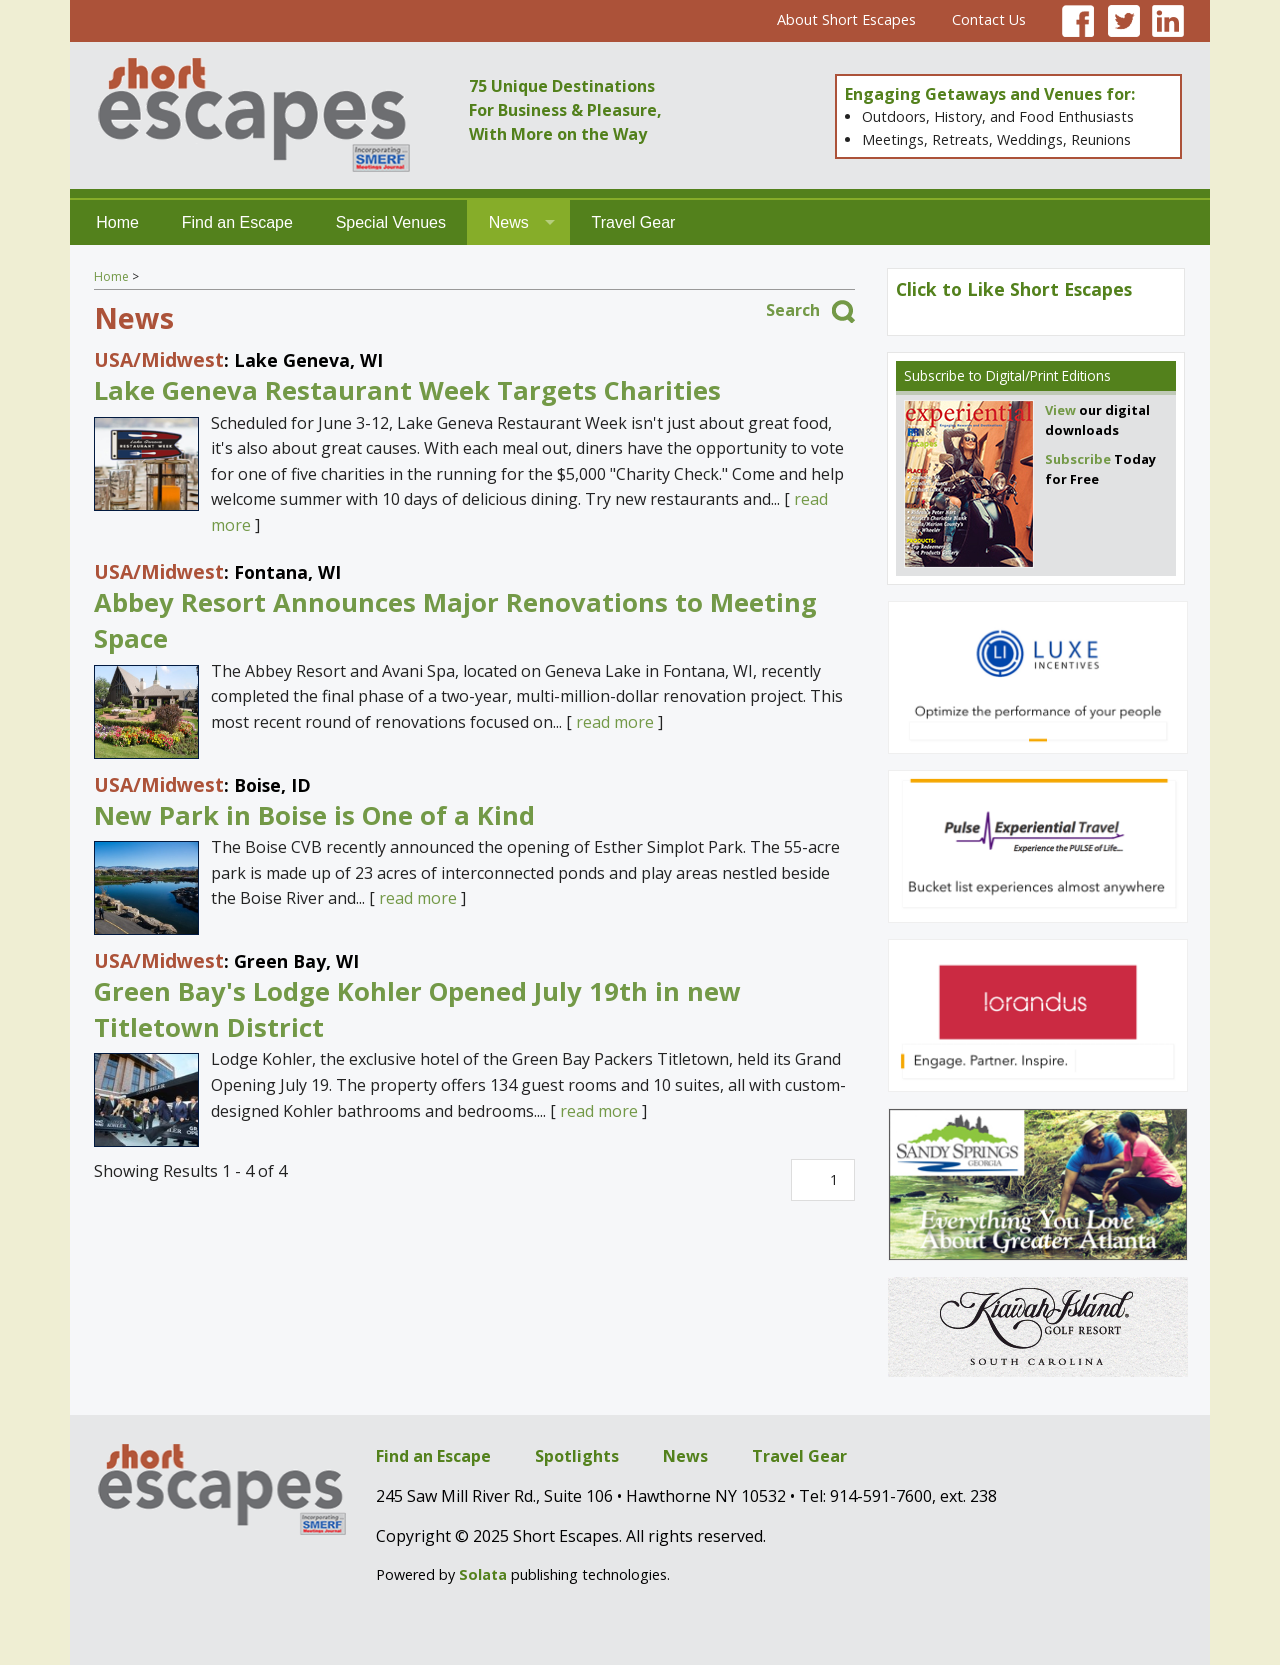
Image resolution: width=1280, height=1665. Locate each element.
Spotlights (577, 1456)
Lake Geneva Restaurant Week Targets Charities (407, 390)
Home (117, 222)
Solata (483, 1574)
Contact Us (989, 19)
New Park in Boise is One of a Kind (314, 815)
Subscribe (934, 375)
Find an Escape (237, 222)
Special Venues (391, 222)
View (1060, 410)
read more (615, 722)
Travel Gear (634, 222)
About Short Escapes (846, 19)
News (509, 222)
